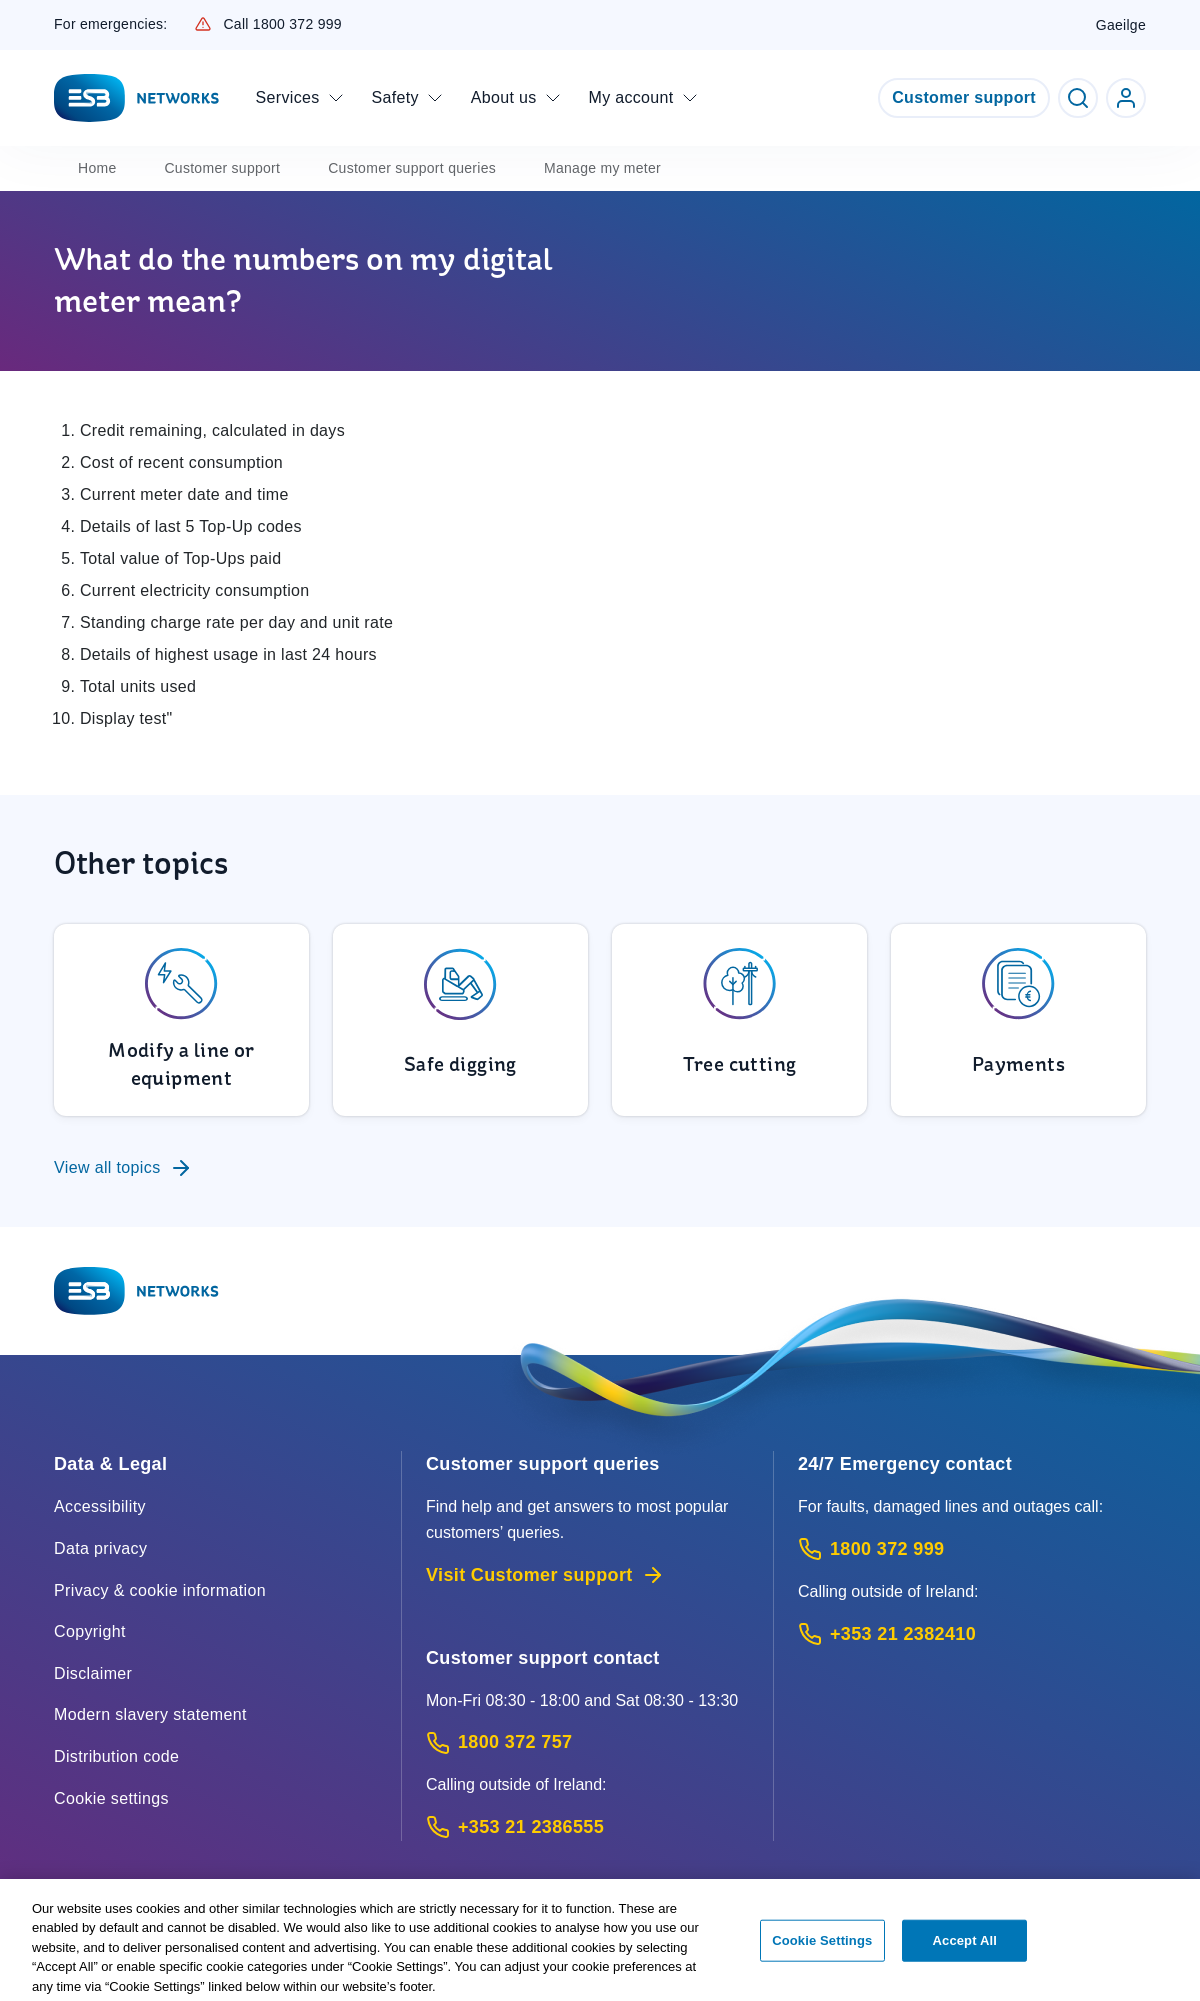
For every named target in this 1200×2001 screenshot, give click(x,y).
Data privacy (100, 1548)
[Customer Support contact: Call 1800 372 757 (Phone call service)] (587, 1742)
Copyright (90, 1631)
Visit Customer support (545, 1575)
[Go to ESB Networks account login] (1126, 98)
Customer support (964, 97)
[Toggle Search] (1078, 98)
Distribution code (116, 1756)
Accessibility (100, 1506)
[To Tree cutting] (739, 1020)
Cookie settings (111, 1798)
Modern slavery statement (150, 1714)
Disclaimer (93, 1673)
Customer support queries (412, 168)
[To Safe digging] (460, 1020)
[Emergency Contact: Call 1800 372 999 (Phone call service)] (972, 1549)
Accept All (965, 1946)
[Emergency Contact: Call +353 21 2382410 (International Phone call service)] (972, 1634)
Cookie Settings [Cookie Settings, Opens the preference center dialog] (822, 1946)
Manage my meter (602, 168)
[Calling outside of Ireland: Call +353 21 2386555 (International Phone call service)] (587, 1827)
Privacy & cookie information (160, 1590)
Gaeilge (1121, 25)
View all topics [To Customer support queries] (123, 1168)
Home (97, 168)
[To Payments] (1018, 1020)
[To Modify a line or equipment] (181, 1020)
